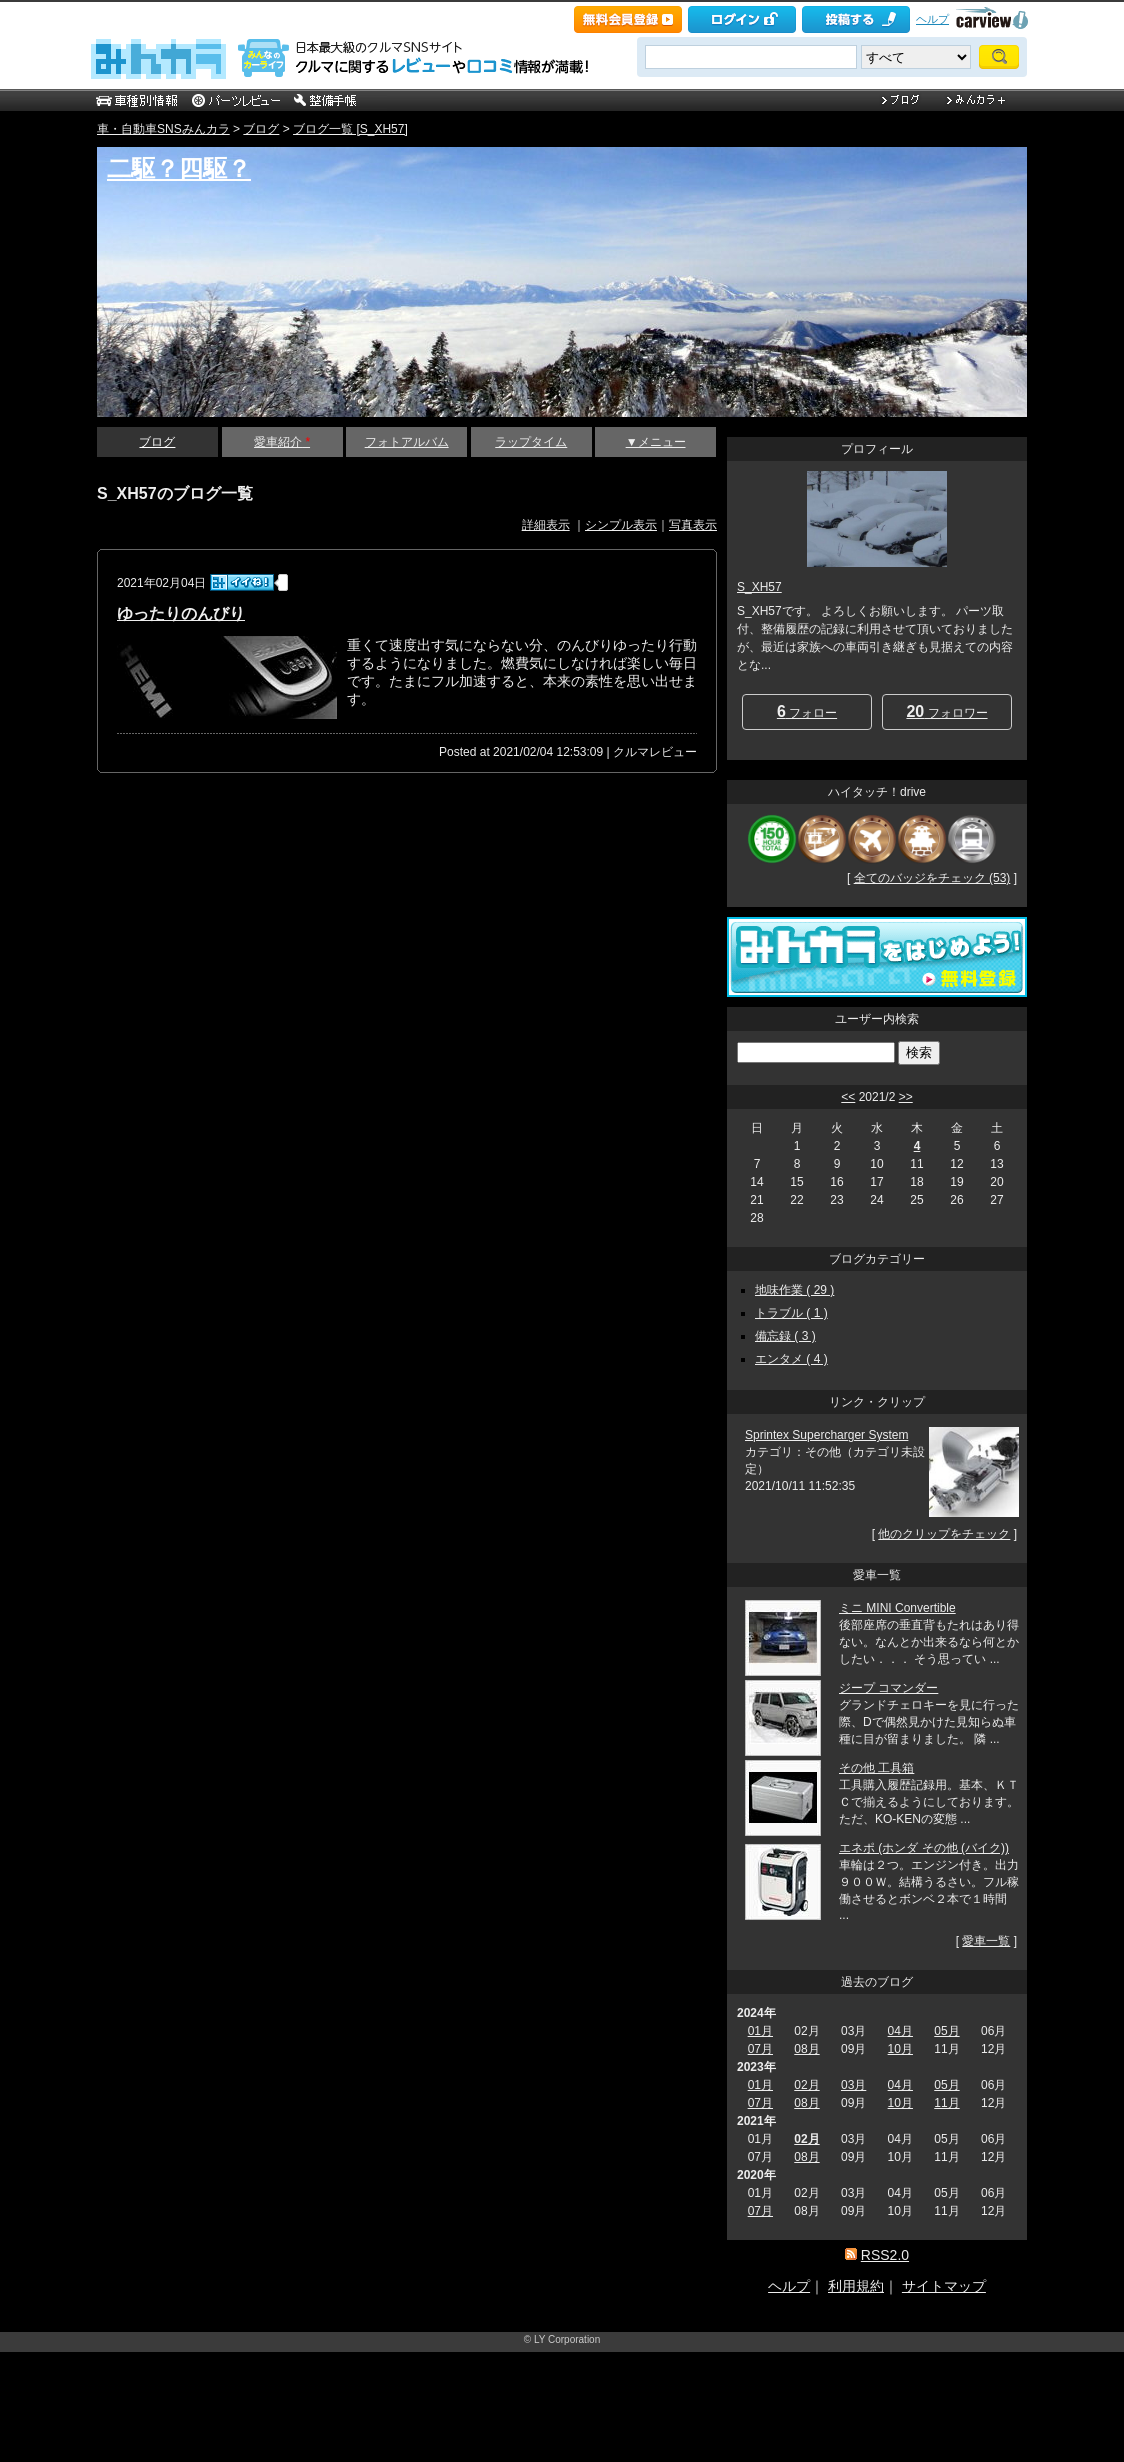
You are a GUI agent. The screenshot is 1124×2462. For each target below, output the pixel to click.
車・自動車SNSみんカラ (163, 129)
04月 (900, 2031)
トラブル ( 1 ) (791, 1313)
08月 (806, 2049)
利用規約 (856, 2286)
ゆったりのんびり (181, 613)
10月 (900, 2049)
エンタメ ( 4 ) (791, 1359)
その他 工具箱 (876, 1768)
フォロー (807, 711)
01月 (760, 2031)
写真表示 (693, 525)
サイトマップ (944, 2286)
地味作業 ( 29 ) (794, 1290)
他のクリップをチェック (944, 1534)
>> (906, 1097)
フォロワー (946, 711)
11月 (946, 2103)
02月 (806, 2085)
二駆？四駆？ (179, 168)
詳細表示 (546, 525)
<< (848, 1097)
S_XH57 (759, 587)
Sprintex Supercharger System (826, 1435)
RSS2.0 (885, 2255)
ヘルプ (932, 19)
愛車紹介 (282, 442)
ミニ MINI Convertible (897, 1608)
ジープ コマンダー (888, 1688)
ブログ (261, 129)
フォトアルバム (407, 442)
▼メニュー (656, 442)
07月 (760, 2049)
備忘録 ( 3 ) (785, 1336)
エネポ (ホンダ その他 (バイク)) (924, 1848)
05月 (946, 2031)
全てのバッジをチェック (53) (932, 878)
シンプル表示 (621, 525)
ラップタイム (531, 442)
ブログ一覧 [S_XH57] (350, 129)
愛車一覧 (986, 1941)
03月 (853, 2085)
